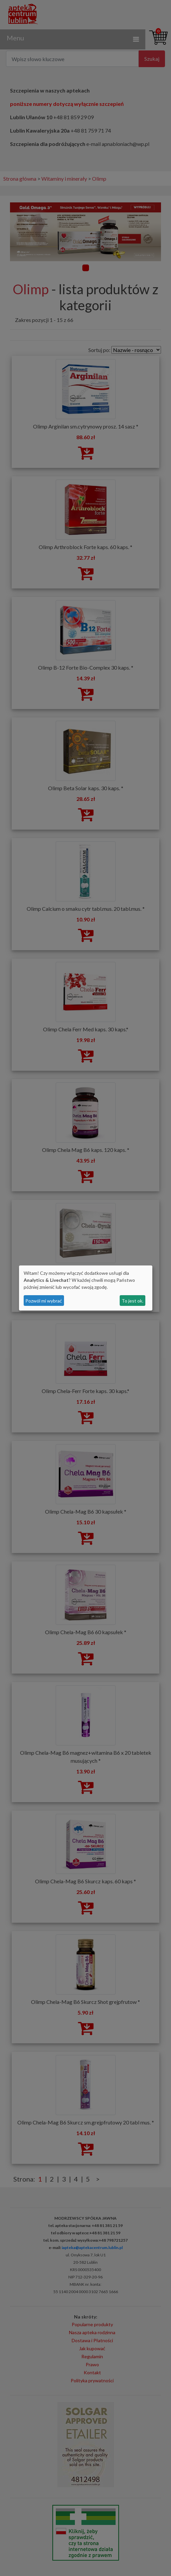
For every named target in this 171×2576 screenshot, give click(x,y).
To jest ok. (132, 1301)
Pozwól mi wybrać (43, 1301)
